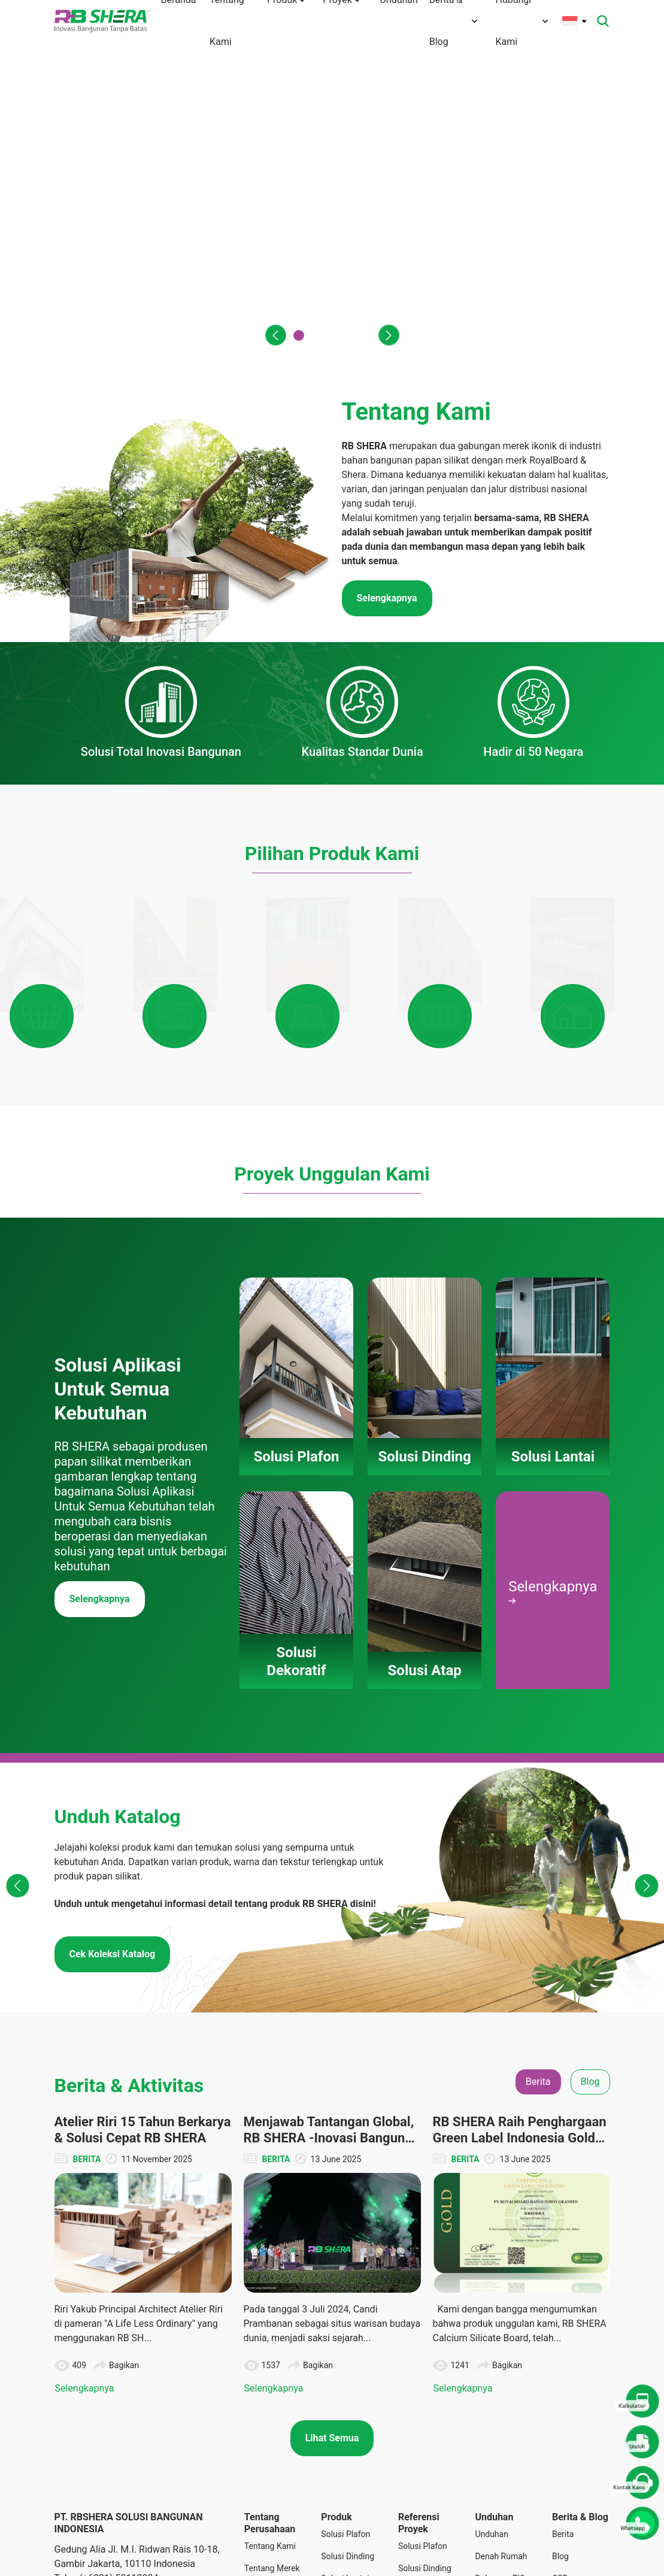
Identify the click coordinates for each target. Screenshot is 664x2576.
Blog (560, 2456)
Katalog (489, 2513)
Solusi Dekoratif (338, 2507)
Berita (563, 2434)
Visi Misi (260, 2490)
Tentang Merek (272, 2468)
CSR (560, 2478)
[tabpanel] (332, 2154)
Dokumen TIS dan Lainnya (499, 2485)
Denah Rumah (501, 2456)
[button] (271, 335)
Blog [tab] (590, 1981)
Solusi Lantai (345, 2478)
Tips (560, 2500)
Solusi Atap (342, 2535)
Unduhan (491, 2434)
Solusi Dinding (347, 2456)
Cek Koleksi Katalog (112, 1853)
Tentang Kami (270, 2446)
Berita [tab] (538, 1981)
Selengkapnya (99, 1499)
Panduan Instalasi (491, 2541)
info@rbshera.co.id (125, 2492)
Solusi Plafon (345, 2434)
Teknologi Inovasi (262, 2519)
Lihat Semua (332, 2338)
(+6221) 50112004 (118, 2478)
